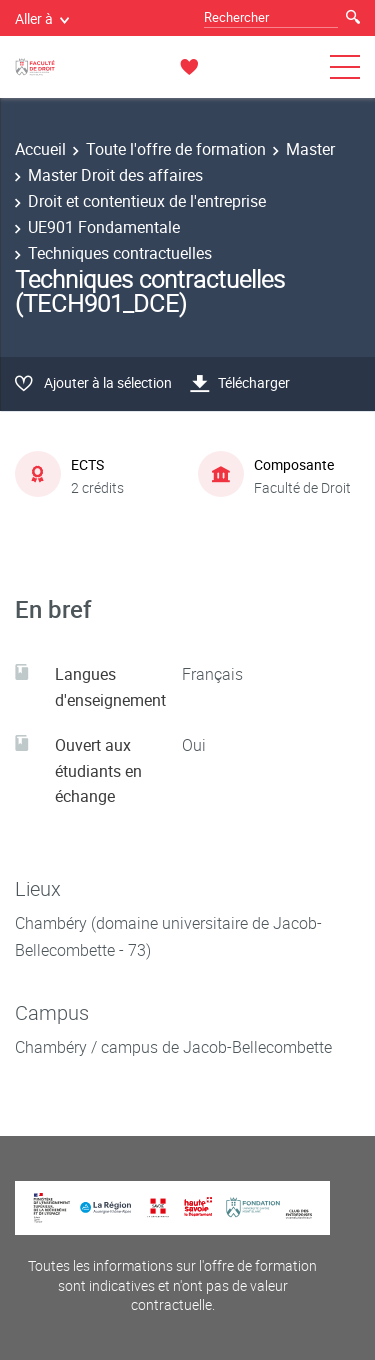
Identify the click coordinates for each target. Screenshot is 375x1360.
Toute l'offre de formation (176, 149)
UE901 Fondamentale (104, 227)
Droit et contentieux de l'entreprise (147, 201)
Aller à (42, 18)
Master (310, 149)
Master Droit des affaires (115, 175)
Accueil (40, 149)
